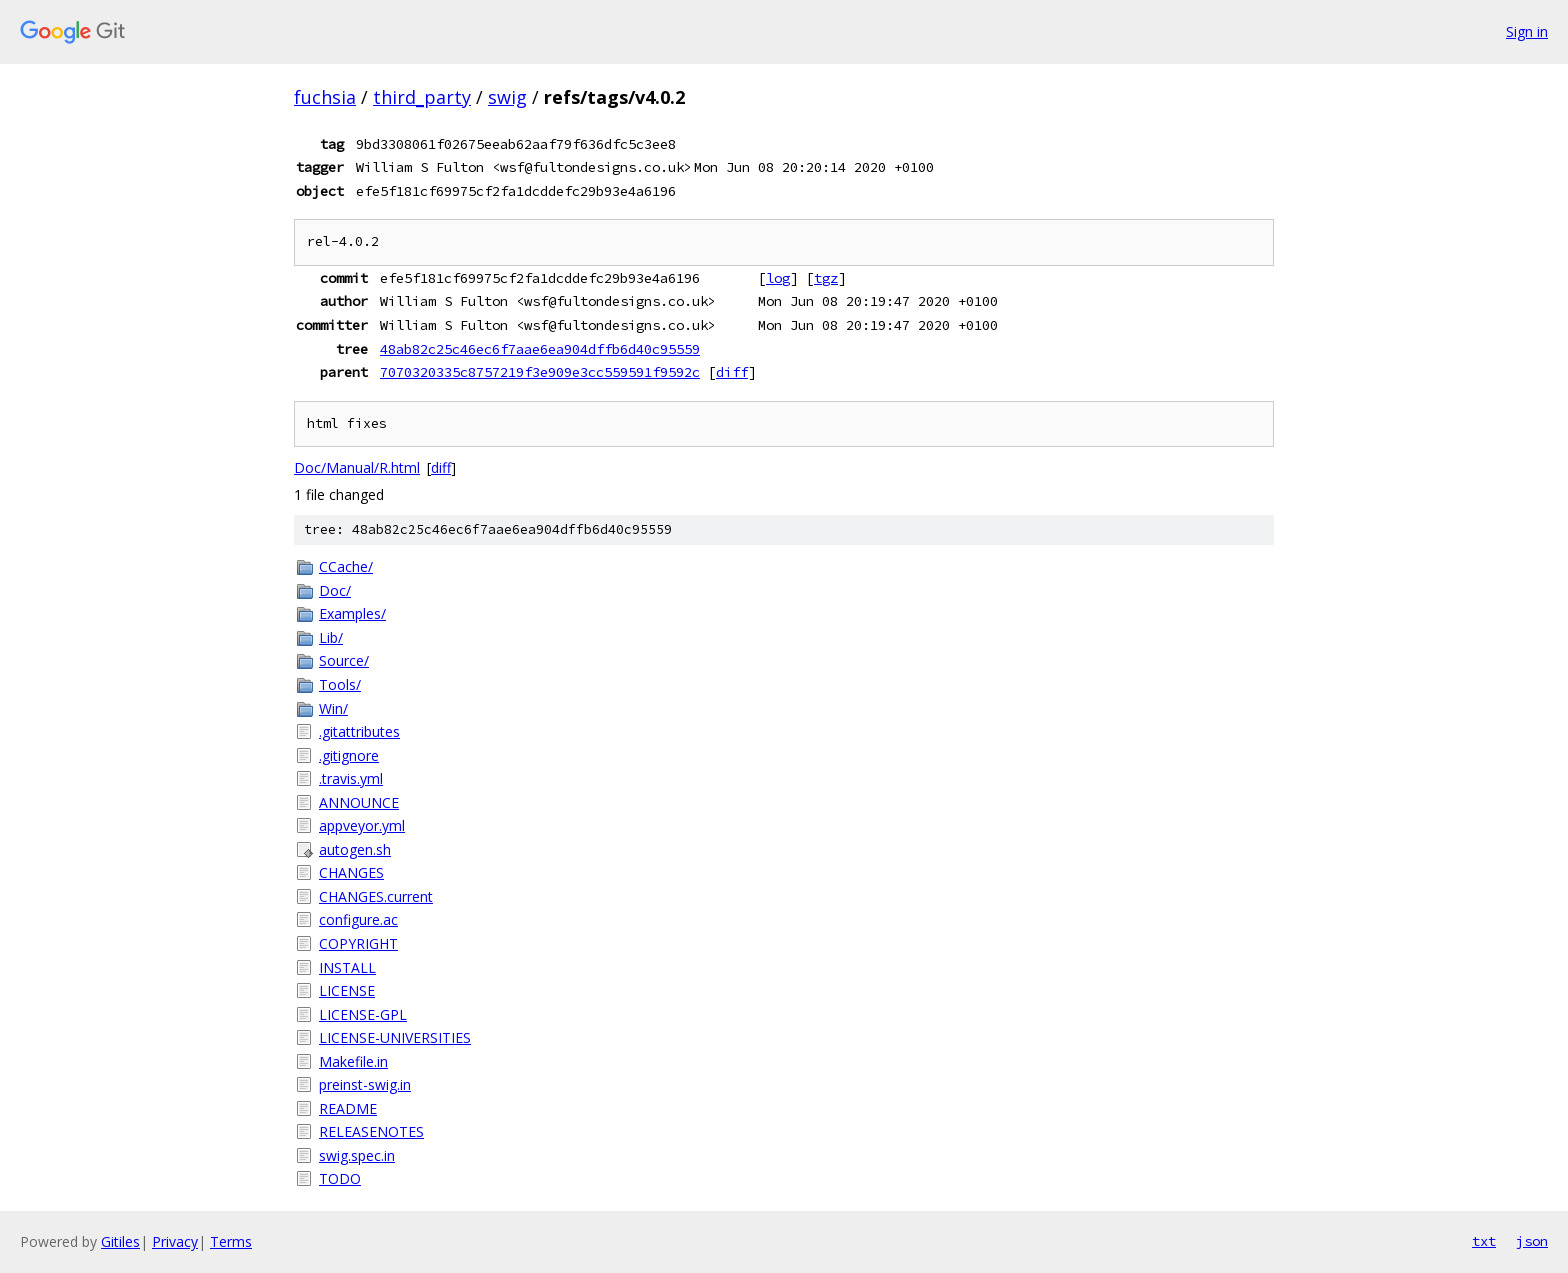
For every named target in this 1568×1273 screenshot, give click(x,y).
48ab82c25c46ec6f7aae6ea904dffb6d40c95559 (540, 349)
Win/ (333, 708)
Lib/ (331, 637)
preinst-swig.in (365, 1084)
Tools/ (340, 684)
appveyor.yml (362, 825)
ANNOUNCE (359, 802)
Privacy (175, 1241)
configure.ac (358, 919)
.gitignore (349, 755)
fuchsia (325, 97)
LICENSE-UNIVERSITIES (395, 1037)
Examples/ (352, 613)
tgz (826, 278)
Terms (231, 1241)
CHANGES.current (376, 896)
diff (732, 372)
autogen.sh (355, 849)
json (1532, 1241)
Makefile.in (353, 1061)
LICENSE (347, 990)
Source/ (344, 660)
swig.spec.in (357, 1155)
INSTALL (347, 967)
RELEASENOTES (371, 1131)
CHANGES (351, 872)
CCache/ (346, 566)
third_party (422, 97)
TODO (340, 1178)
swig (507, 97)
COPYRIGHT (358, 943)
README (348, 1108)
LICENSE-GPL (363, 1014)
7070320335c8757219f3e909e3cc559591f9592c (540, 372)
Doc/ (335, 590)
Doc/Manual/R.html (357, 467)
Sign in (1527, 31)
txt (1484, 1241)
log (778, 278)
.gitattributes (359, 731)
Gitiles (120, 1241)
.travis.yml (351, 778)
